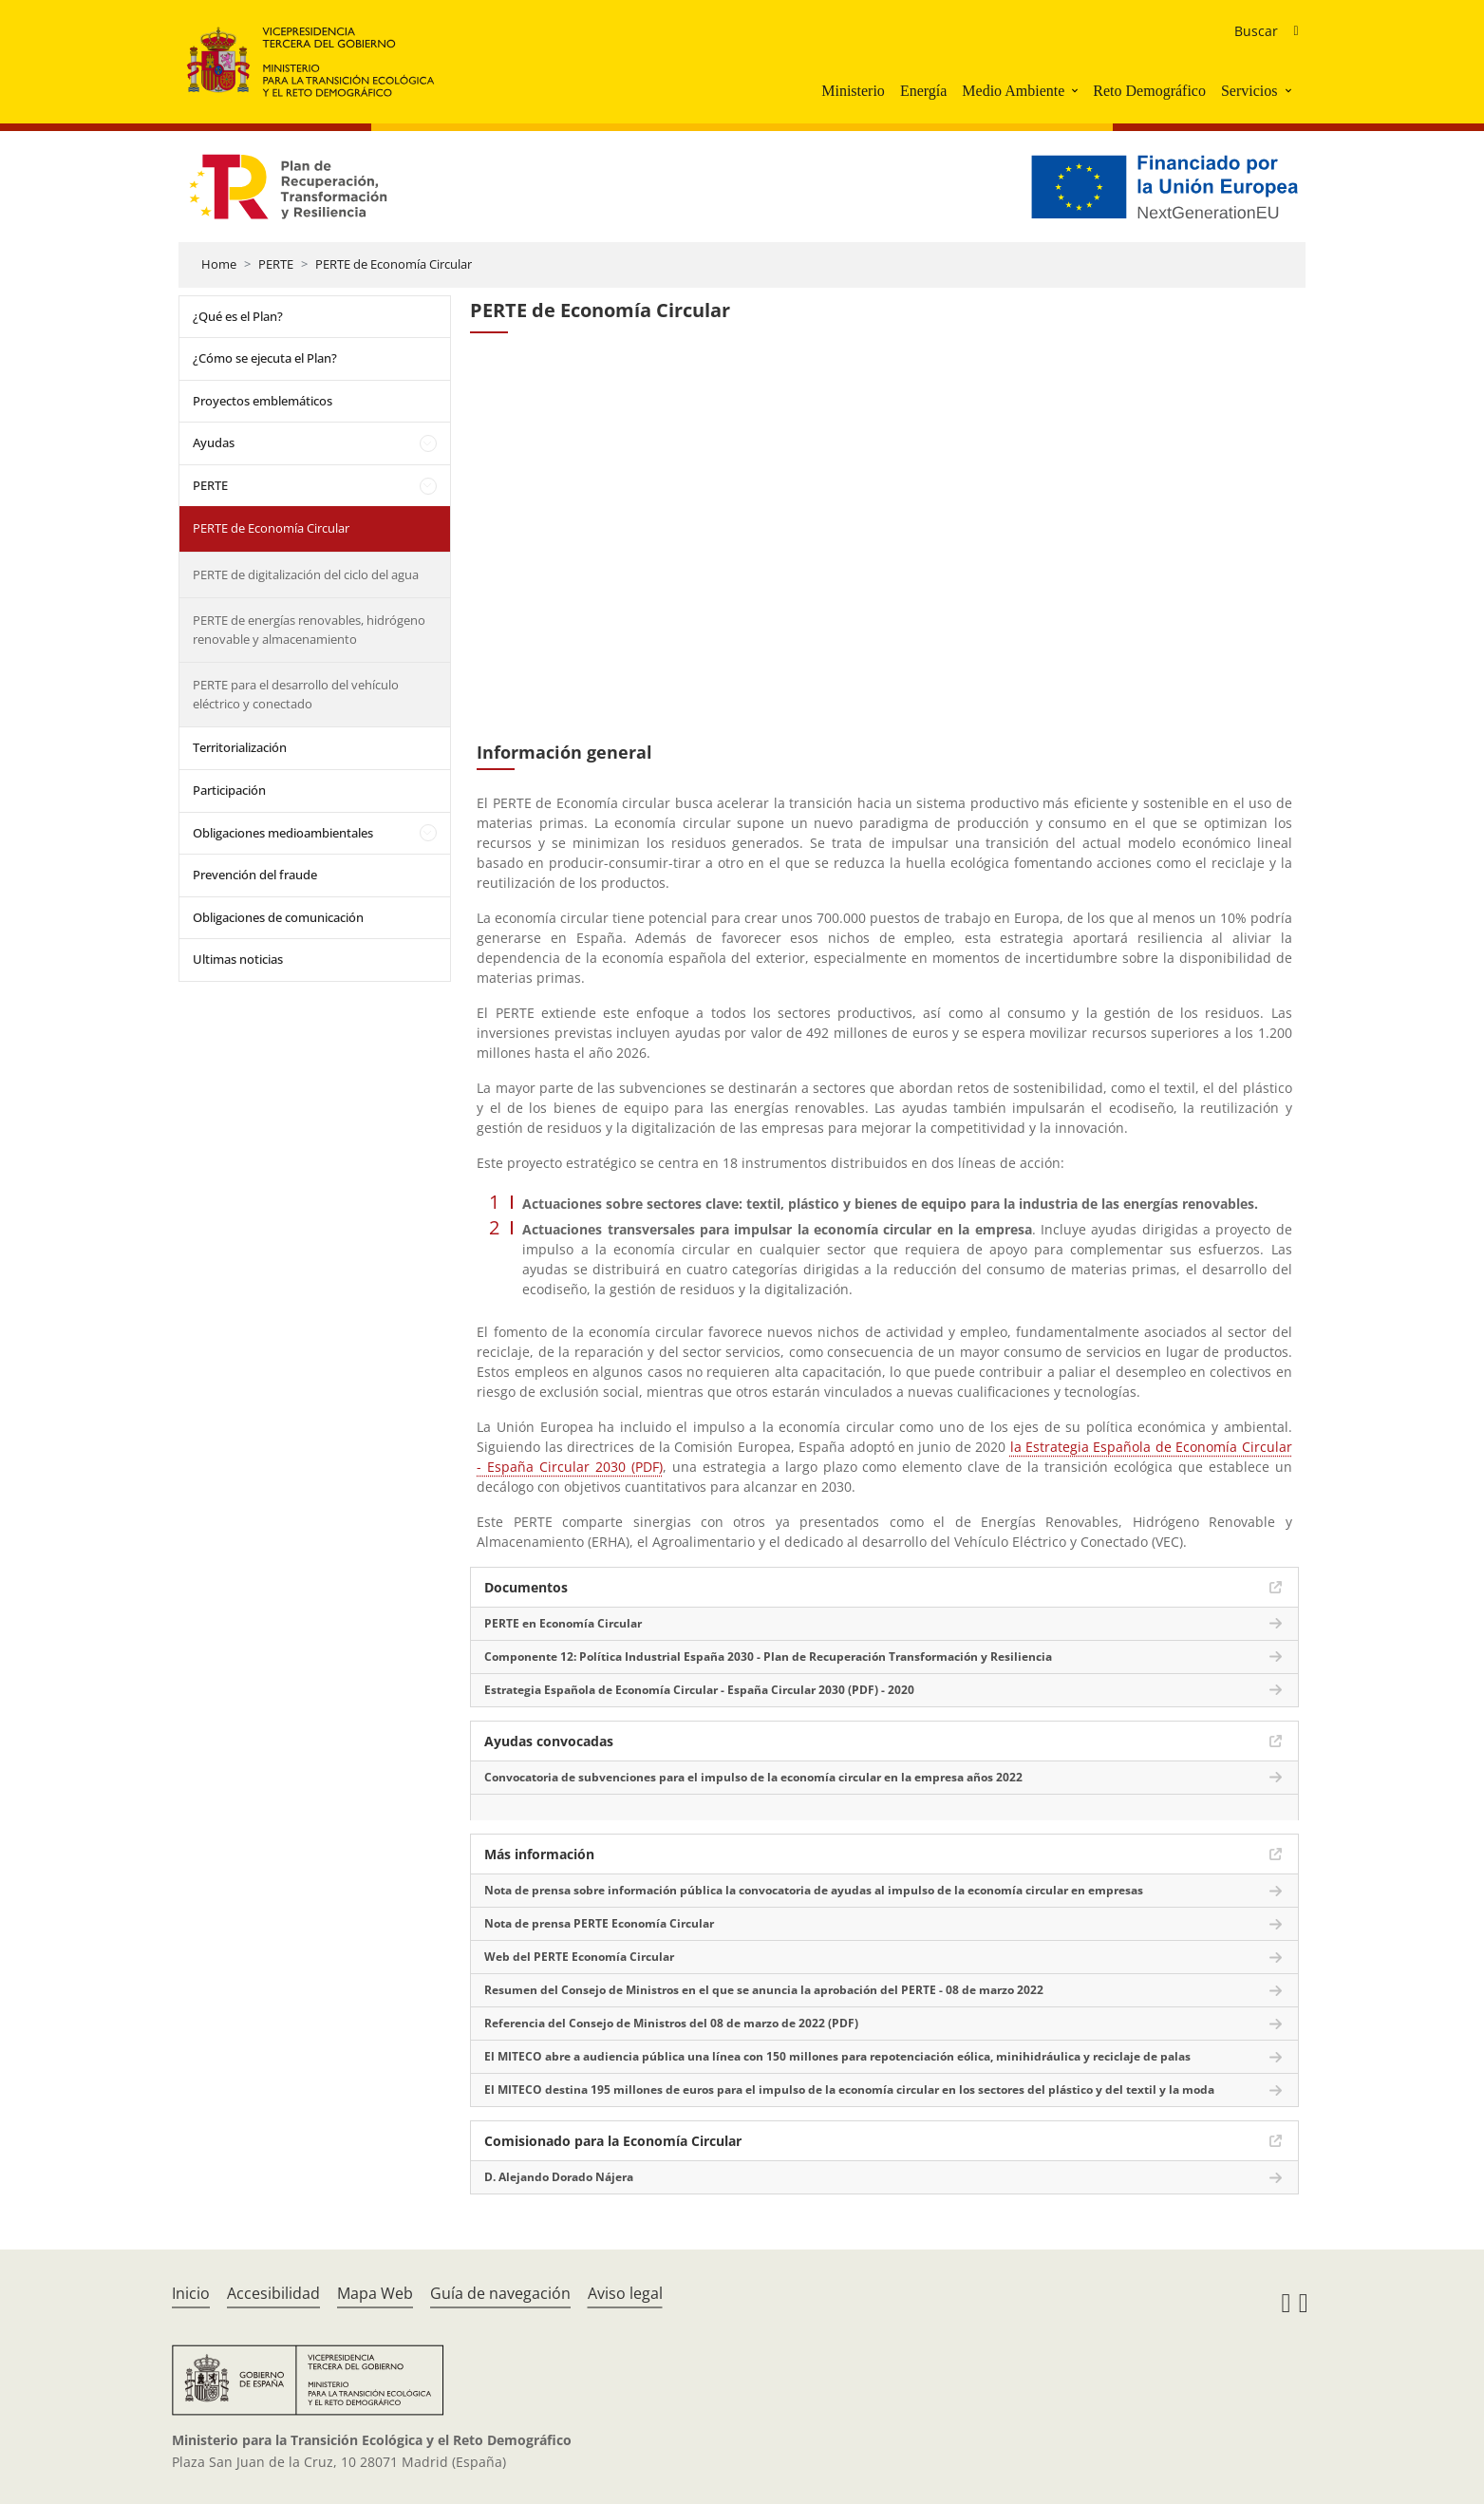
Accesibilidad (273, 2293)
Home (218, 264)
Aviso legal (625, 2293)
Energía (923, 91)
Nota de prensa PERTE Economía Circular (599, 1923)
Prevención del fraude (255, 874)
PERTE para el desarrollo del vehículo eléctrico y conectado (296, 694)
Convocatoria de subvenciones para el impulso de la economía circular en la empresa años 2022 (753, 1777)
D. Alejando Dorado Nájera (558, 2177)
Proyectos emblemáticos (262, 400)
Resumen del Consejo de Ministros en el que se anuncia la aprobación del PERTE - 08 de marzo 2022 (763, 1990)
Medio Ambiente (1013, 91)
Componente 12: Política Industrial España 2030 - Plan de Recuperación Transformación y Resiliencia (768, 1656)
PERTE (275, 264)
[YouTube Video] (884, 546)
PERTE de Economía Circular (393, 264)
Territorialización (240, 747)
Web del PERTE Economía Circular (579, 1957)
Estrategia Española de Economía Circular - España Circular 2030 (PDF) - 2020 (699, 1690)
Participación (229, 790)
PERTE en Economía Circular (563, 1623)
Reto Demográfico (1149, 91)
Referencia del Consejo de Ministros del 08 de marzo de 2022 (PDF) (671, 2023)
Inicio (191, 2293)
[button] (1076, 90)
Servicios (1249, 91)
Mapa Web (375, 2293)
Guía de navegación (500, 2293)
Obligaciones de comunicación (278, 917)
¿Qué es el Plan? (238, 316)
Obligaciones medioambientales (283, 832)
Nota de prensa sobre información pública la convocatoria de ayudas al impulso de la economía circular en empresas (813, 1890)
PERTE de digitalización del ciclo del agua (306, 574)
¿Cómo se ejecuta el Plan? (265, 358)
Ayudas (214, 442)
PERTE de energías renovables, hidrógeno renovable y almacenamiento (309, 630)
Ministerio (853, 91)
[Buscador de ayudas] (1266, 31)
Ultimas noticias (238, 959)
